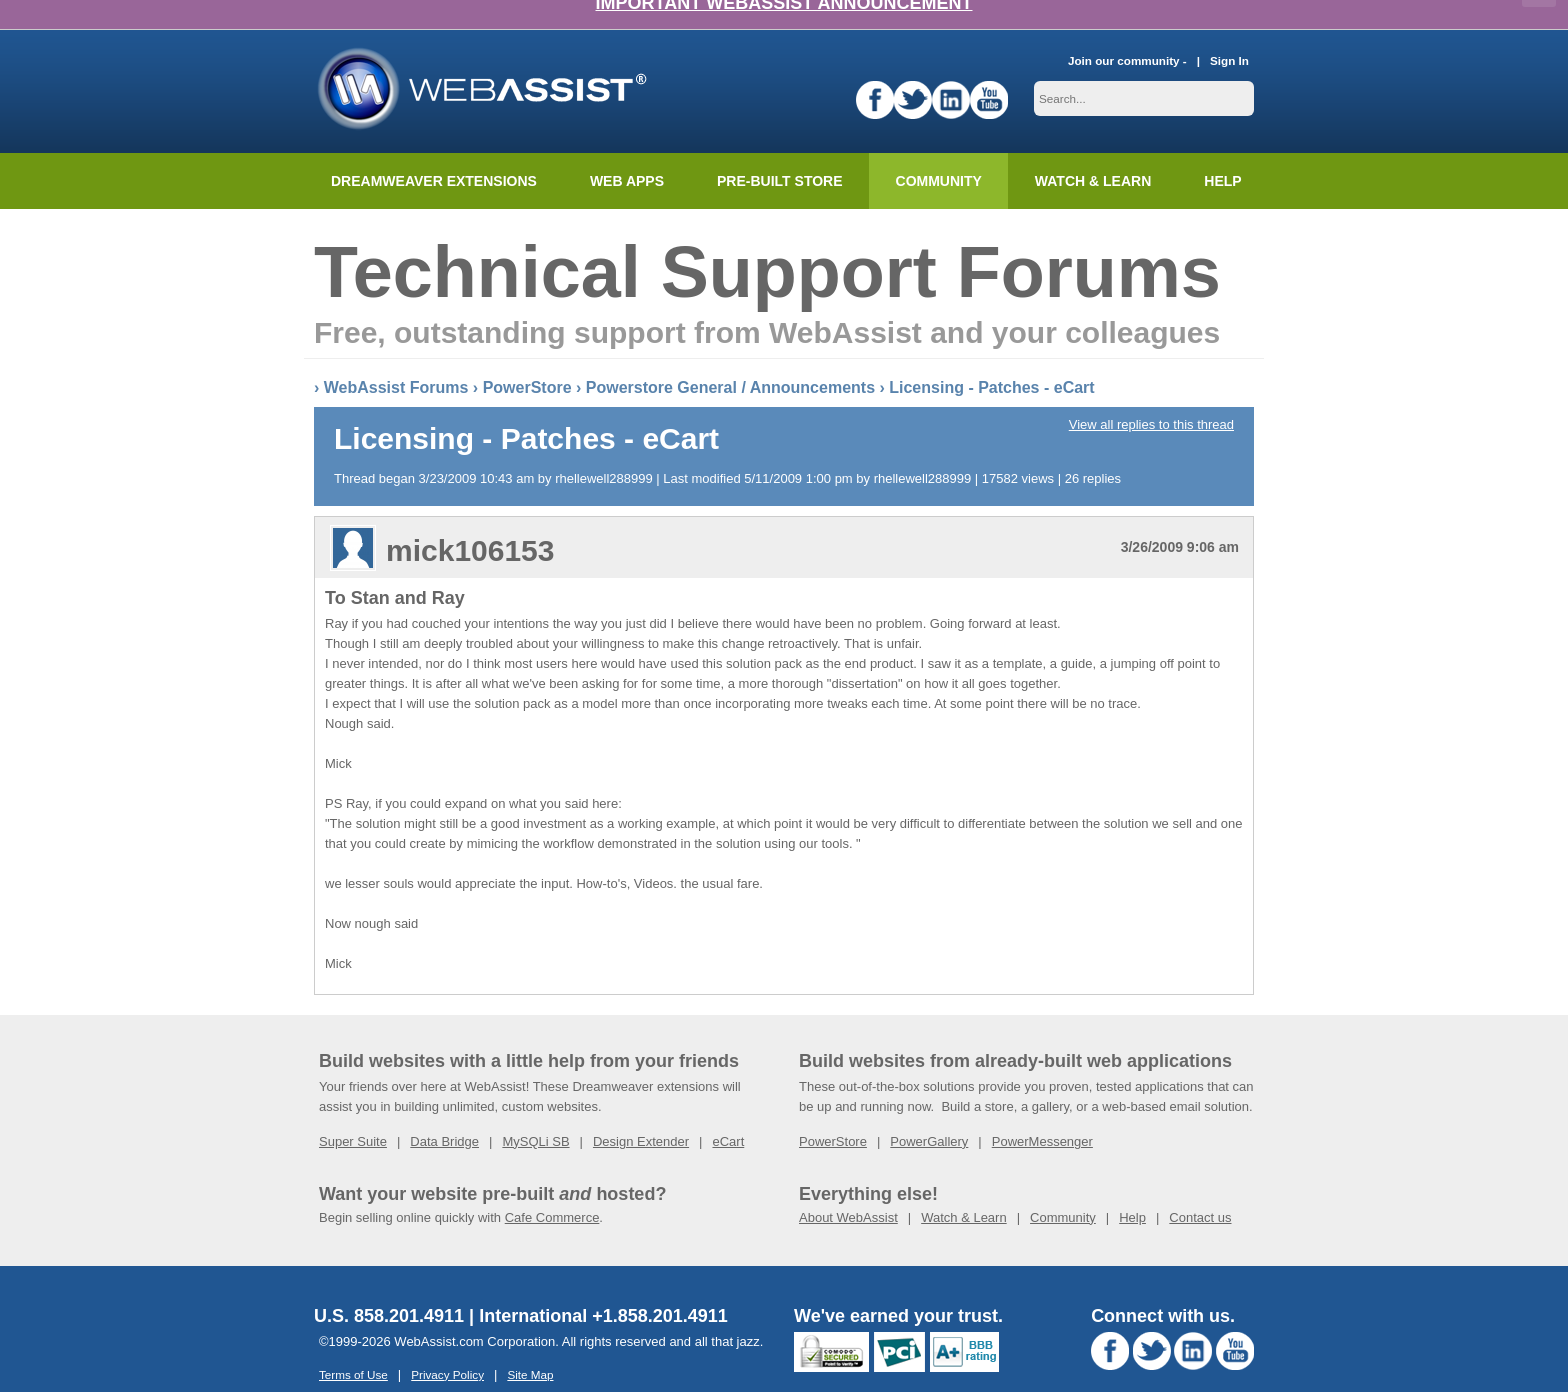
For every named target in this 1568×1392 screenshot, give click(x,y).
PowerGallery (929, 1111)
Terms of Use (353, 1344)
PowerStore (527, 357)
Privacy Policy (447, 1344)
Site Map (530, 1344)
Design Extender (641, 1111)
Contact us (1200, 1187)
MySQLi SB (535, 1111)
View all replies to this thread (1151, 394)
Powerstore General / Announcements (730, 357)
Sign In (1229, 30)
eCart (728, 1111)
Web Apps (627, 151)
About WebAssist (848, 1187)
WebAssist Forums (396, 357)
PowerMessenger (1042, 1111)
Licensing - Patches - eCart (991, 357)
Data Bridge (444, 1111)
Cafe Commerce (552, 1187)
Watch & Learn (1093, 151)
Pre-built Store (780, 151)
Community (939, 151)
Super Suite (353, 1111)
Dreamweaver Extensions (434, 151)
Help (1132, 1187)
